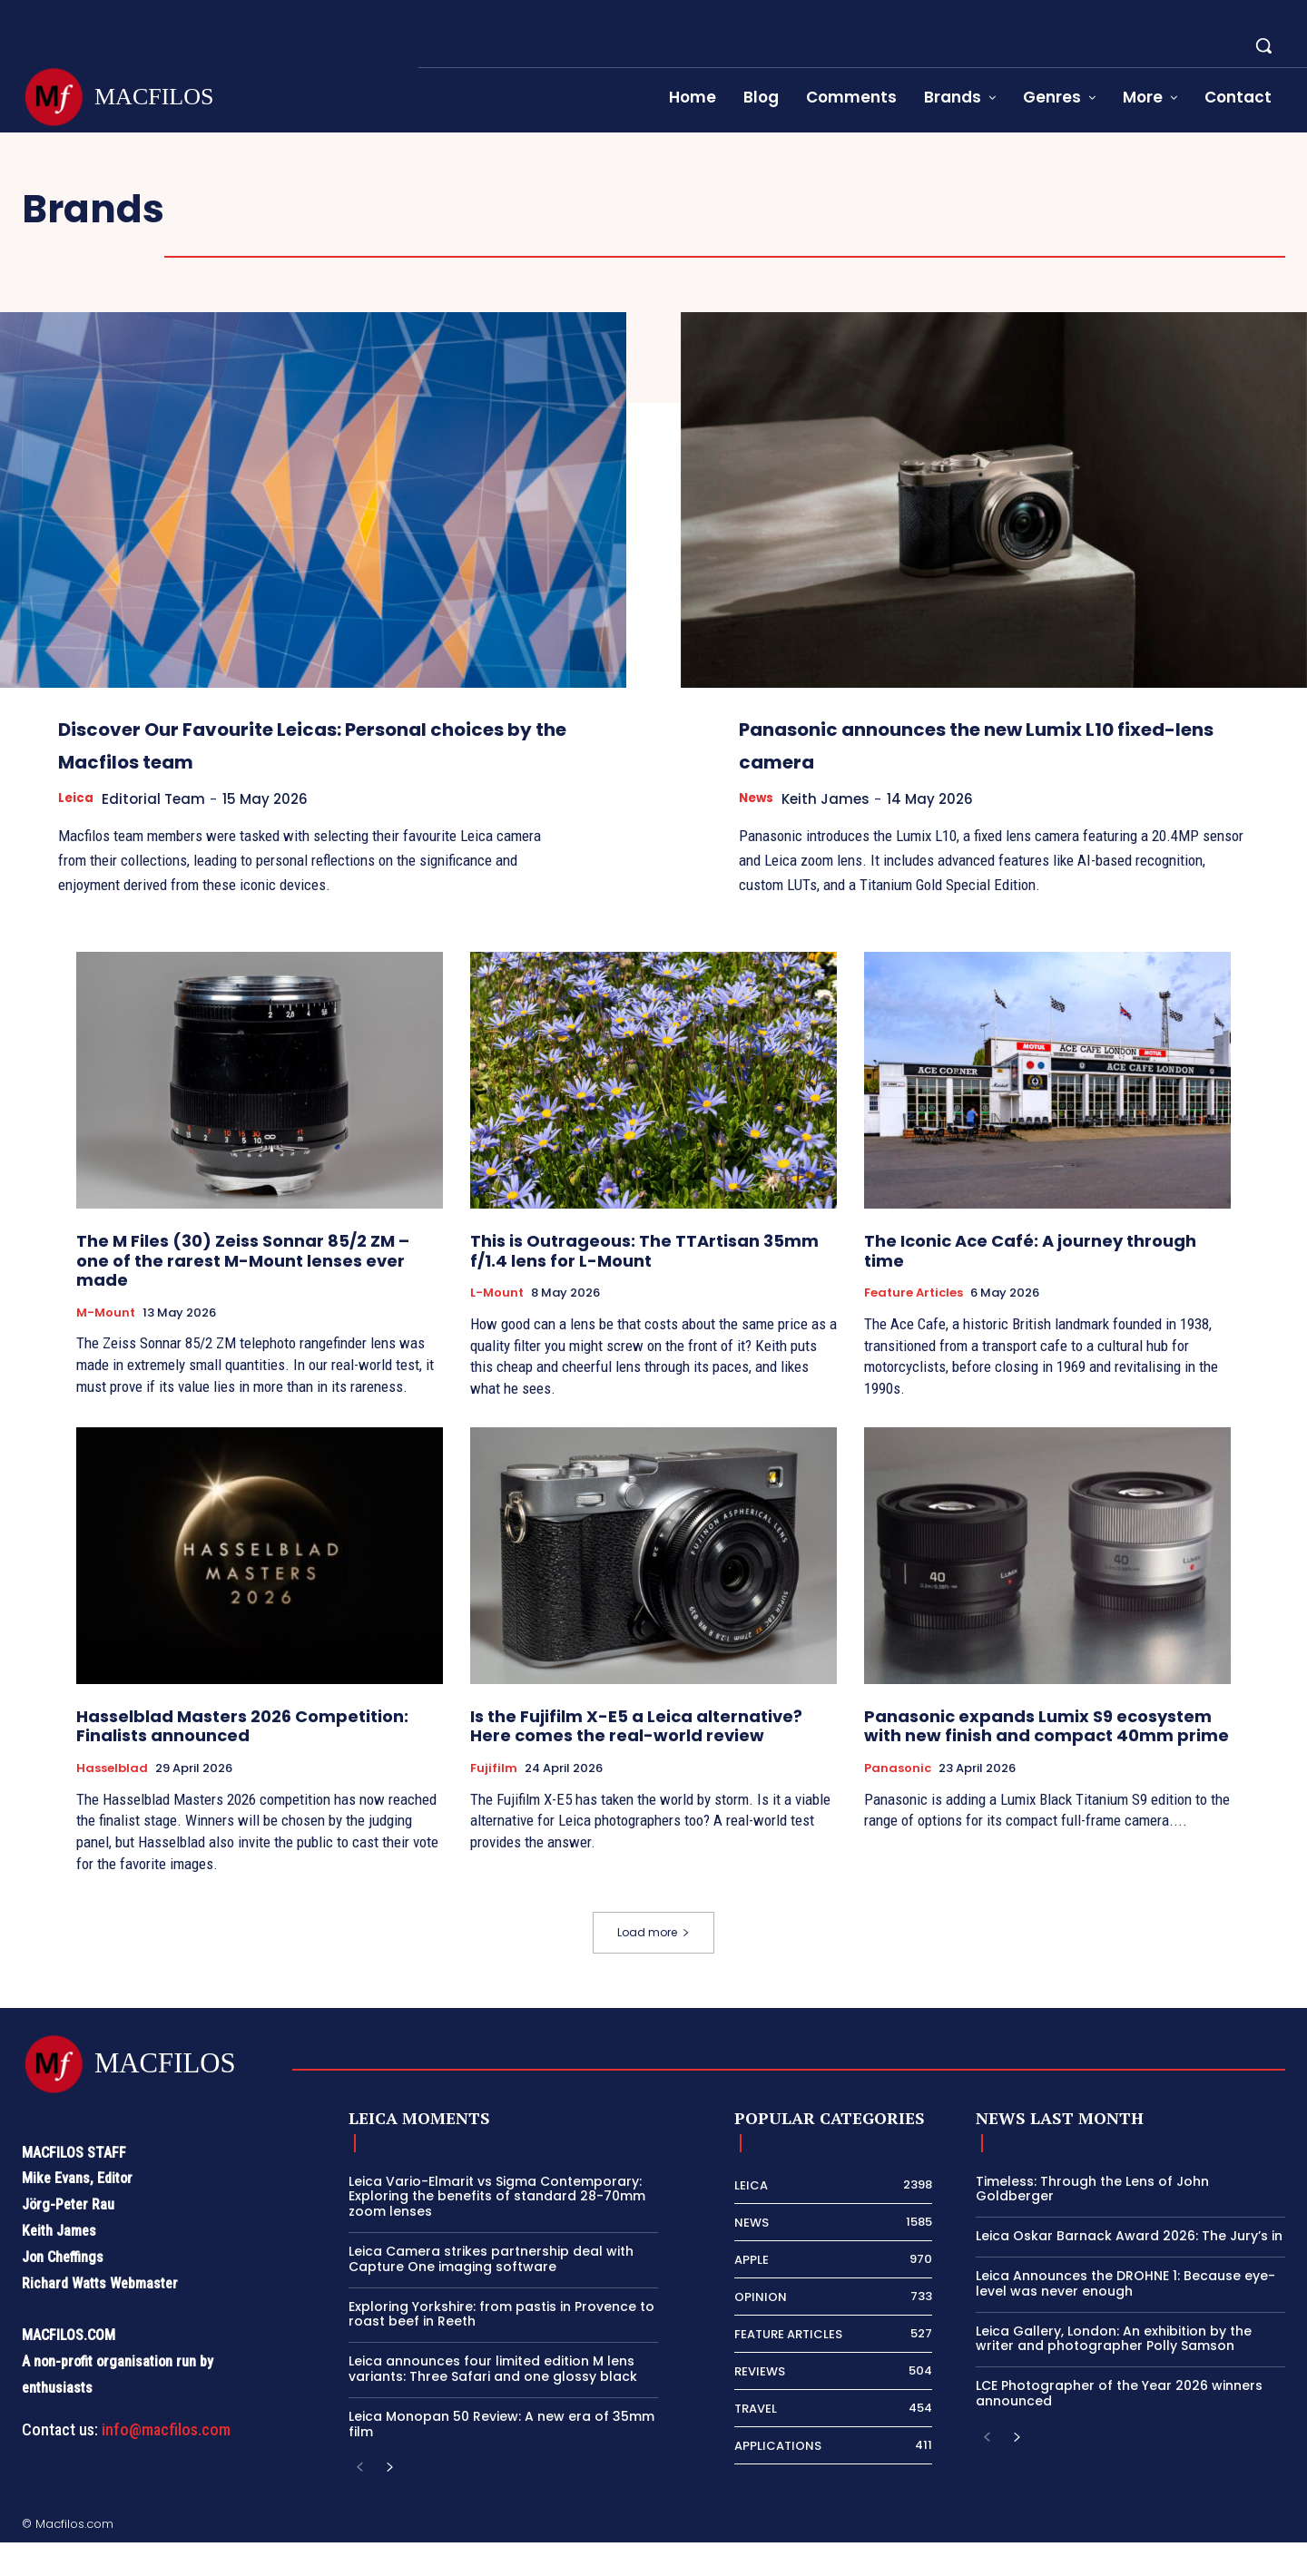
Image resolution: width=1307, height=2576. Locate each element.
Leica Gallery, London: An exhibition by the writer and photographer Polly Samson (1114, 2372)
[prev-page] (360, 2502)
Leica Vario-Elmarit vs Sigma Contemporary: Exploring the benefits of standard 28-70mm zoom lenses (497, 2230)
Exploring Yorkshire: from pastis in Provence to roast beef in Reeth (501, 2348)
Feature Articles (913, 1326)
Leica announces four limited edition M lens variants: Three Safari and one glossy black (493, 2402)
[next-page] (389, 2502)
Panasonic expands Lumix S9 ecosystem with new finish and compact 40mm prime (1046, 1760)
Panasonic (897, 1802)
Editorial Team (161, 831)
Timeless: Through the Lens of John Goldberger (1092, 2222)
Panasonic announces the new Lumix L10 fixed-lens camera (955, 743)
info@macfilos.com (166, 2463)
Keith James (835, 798)
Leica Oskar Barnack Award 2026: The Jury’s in (1129, 2269)
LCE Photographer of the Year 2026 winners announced (1119, 2427)
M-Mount (105, 1346)
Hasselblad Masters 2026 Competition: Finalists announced (242, 1760)
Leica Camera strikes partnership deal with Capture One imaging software (491, 2292)
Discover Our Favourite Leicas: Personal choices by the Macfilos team (287, 759)
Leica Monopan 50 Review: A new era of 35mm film (501, 2457)
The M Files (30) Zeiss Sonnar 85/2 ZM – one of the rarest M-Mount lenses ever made (242, 1294)
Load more (653, 1966)
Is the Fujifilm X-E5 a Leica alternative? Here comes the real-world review (636, 1760)
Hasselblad (112, 1802)
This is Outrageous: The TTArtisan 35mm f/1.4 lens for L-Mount (644, 1284)
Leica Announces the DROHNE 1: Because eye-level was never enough (1125, 2317)
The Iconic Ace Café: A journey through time (1030, 1284)
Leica (77, 831)
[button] (1263, 45)
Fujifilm (493, 1802)
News (759, 798)
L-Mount (497, 1326)
